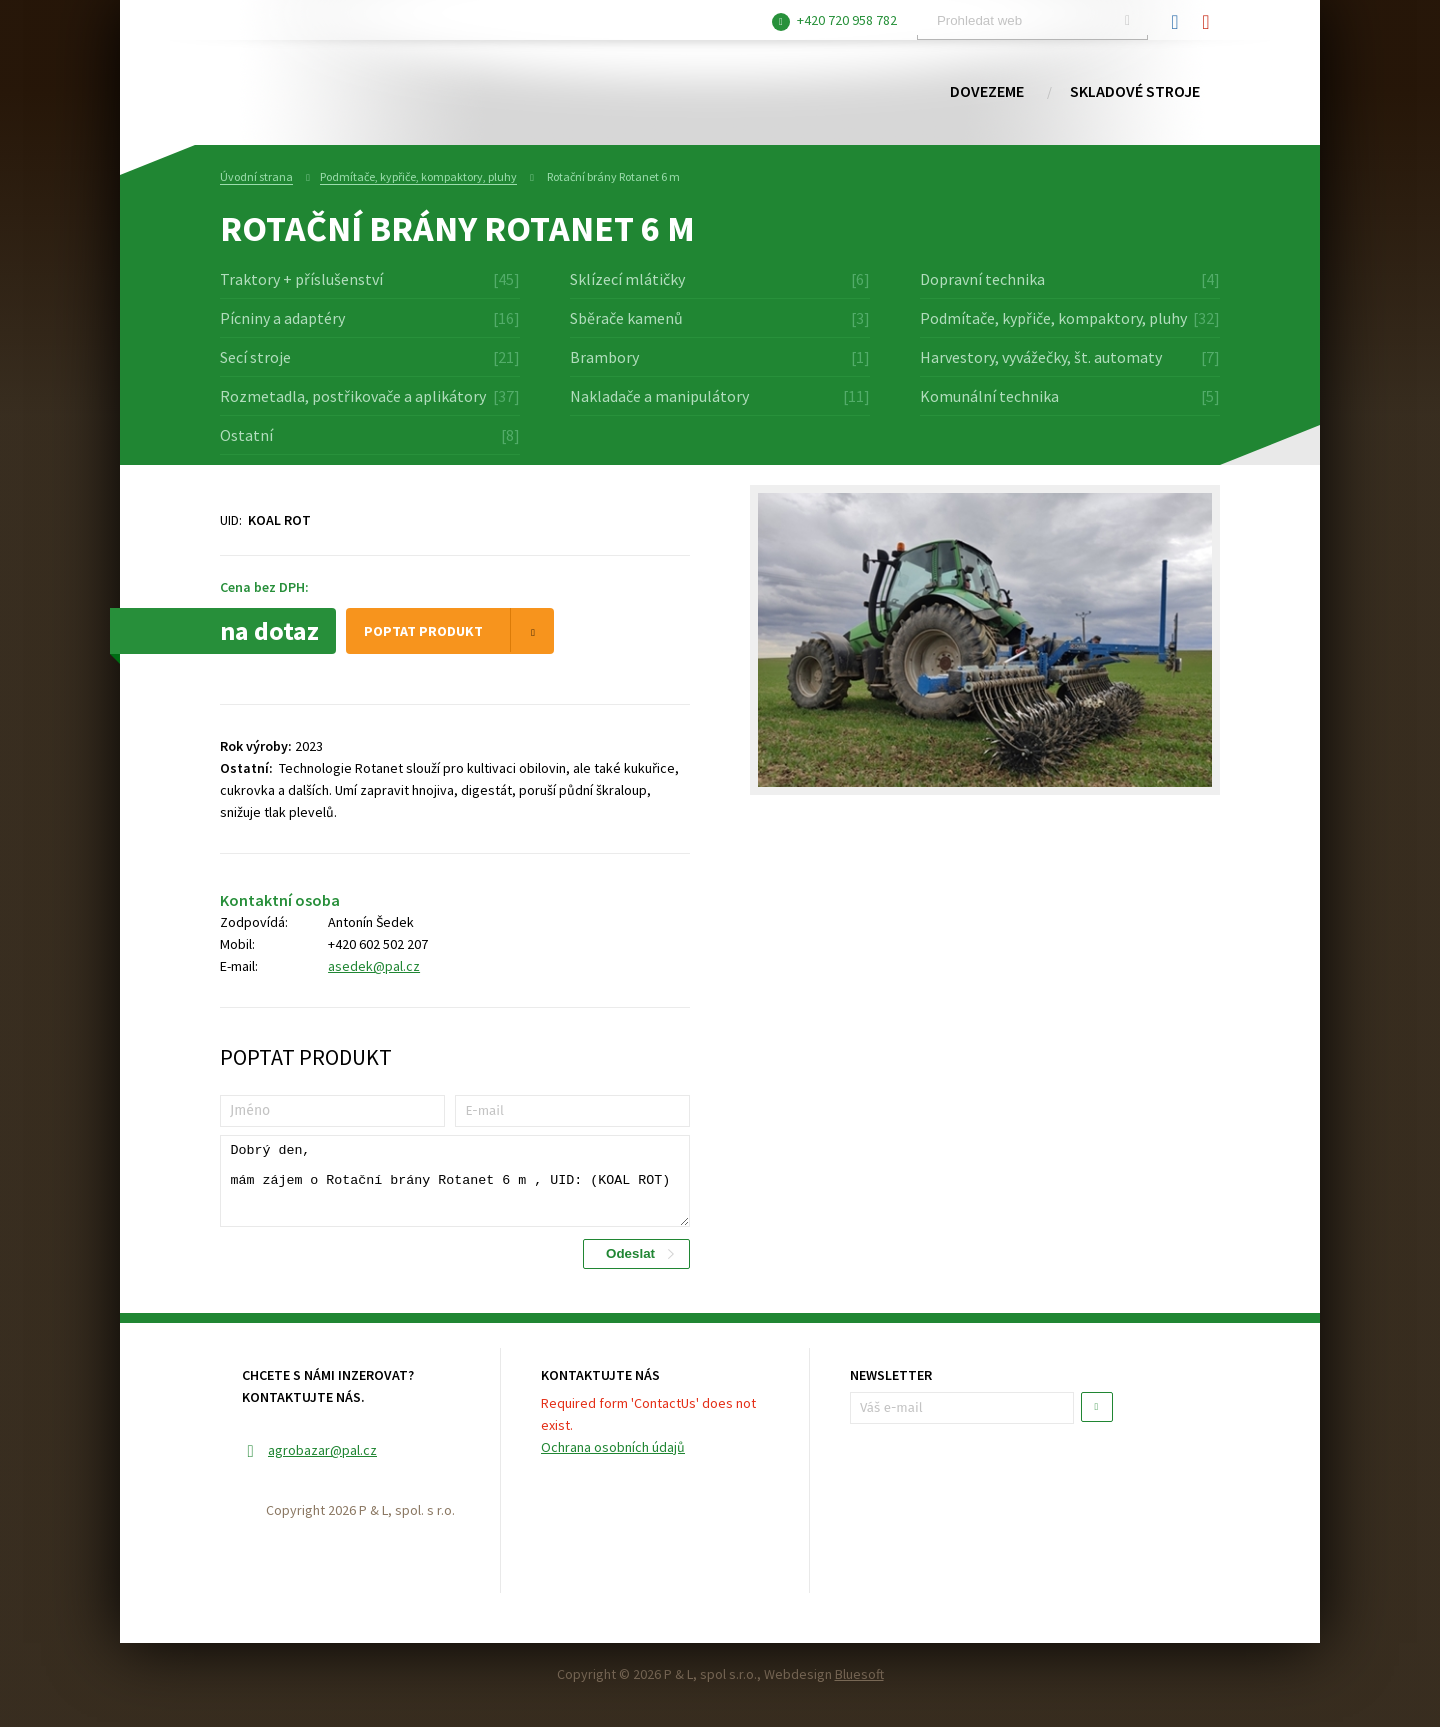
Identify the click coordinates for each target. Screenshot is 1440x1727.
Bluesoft (859, 1674)
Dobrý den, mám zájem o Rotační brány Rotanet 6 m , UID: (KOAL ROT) (455, 1181)
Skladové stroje (1135, 92)
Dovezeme (987, 92)
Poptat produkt (459, 630)
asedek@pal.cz (374, 966)
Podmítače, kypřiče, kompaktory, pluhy (418, 176)
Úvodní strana (256, 176)
